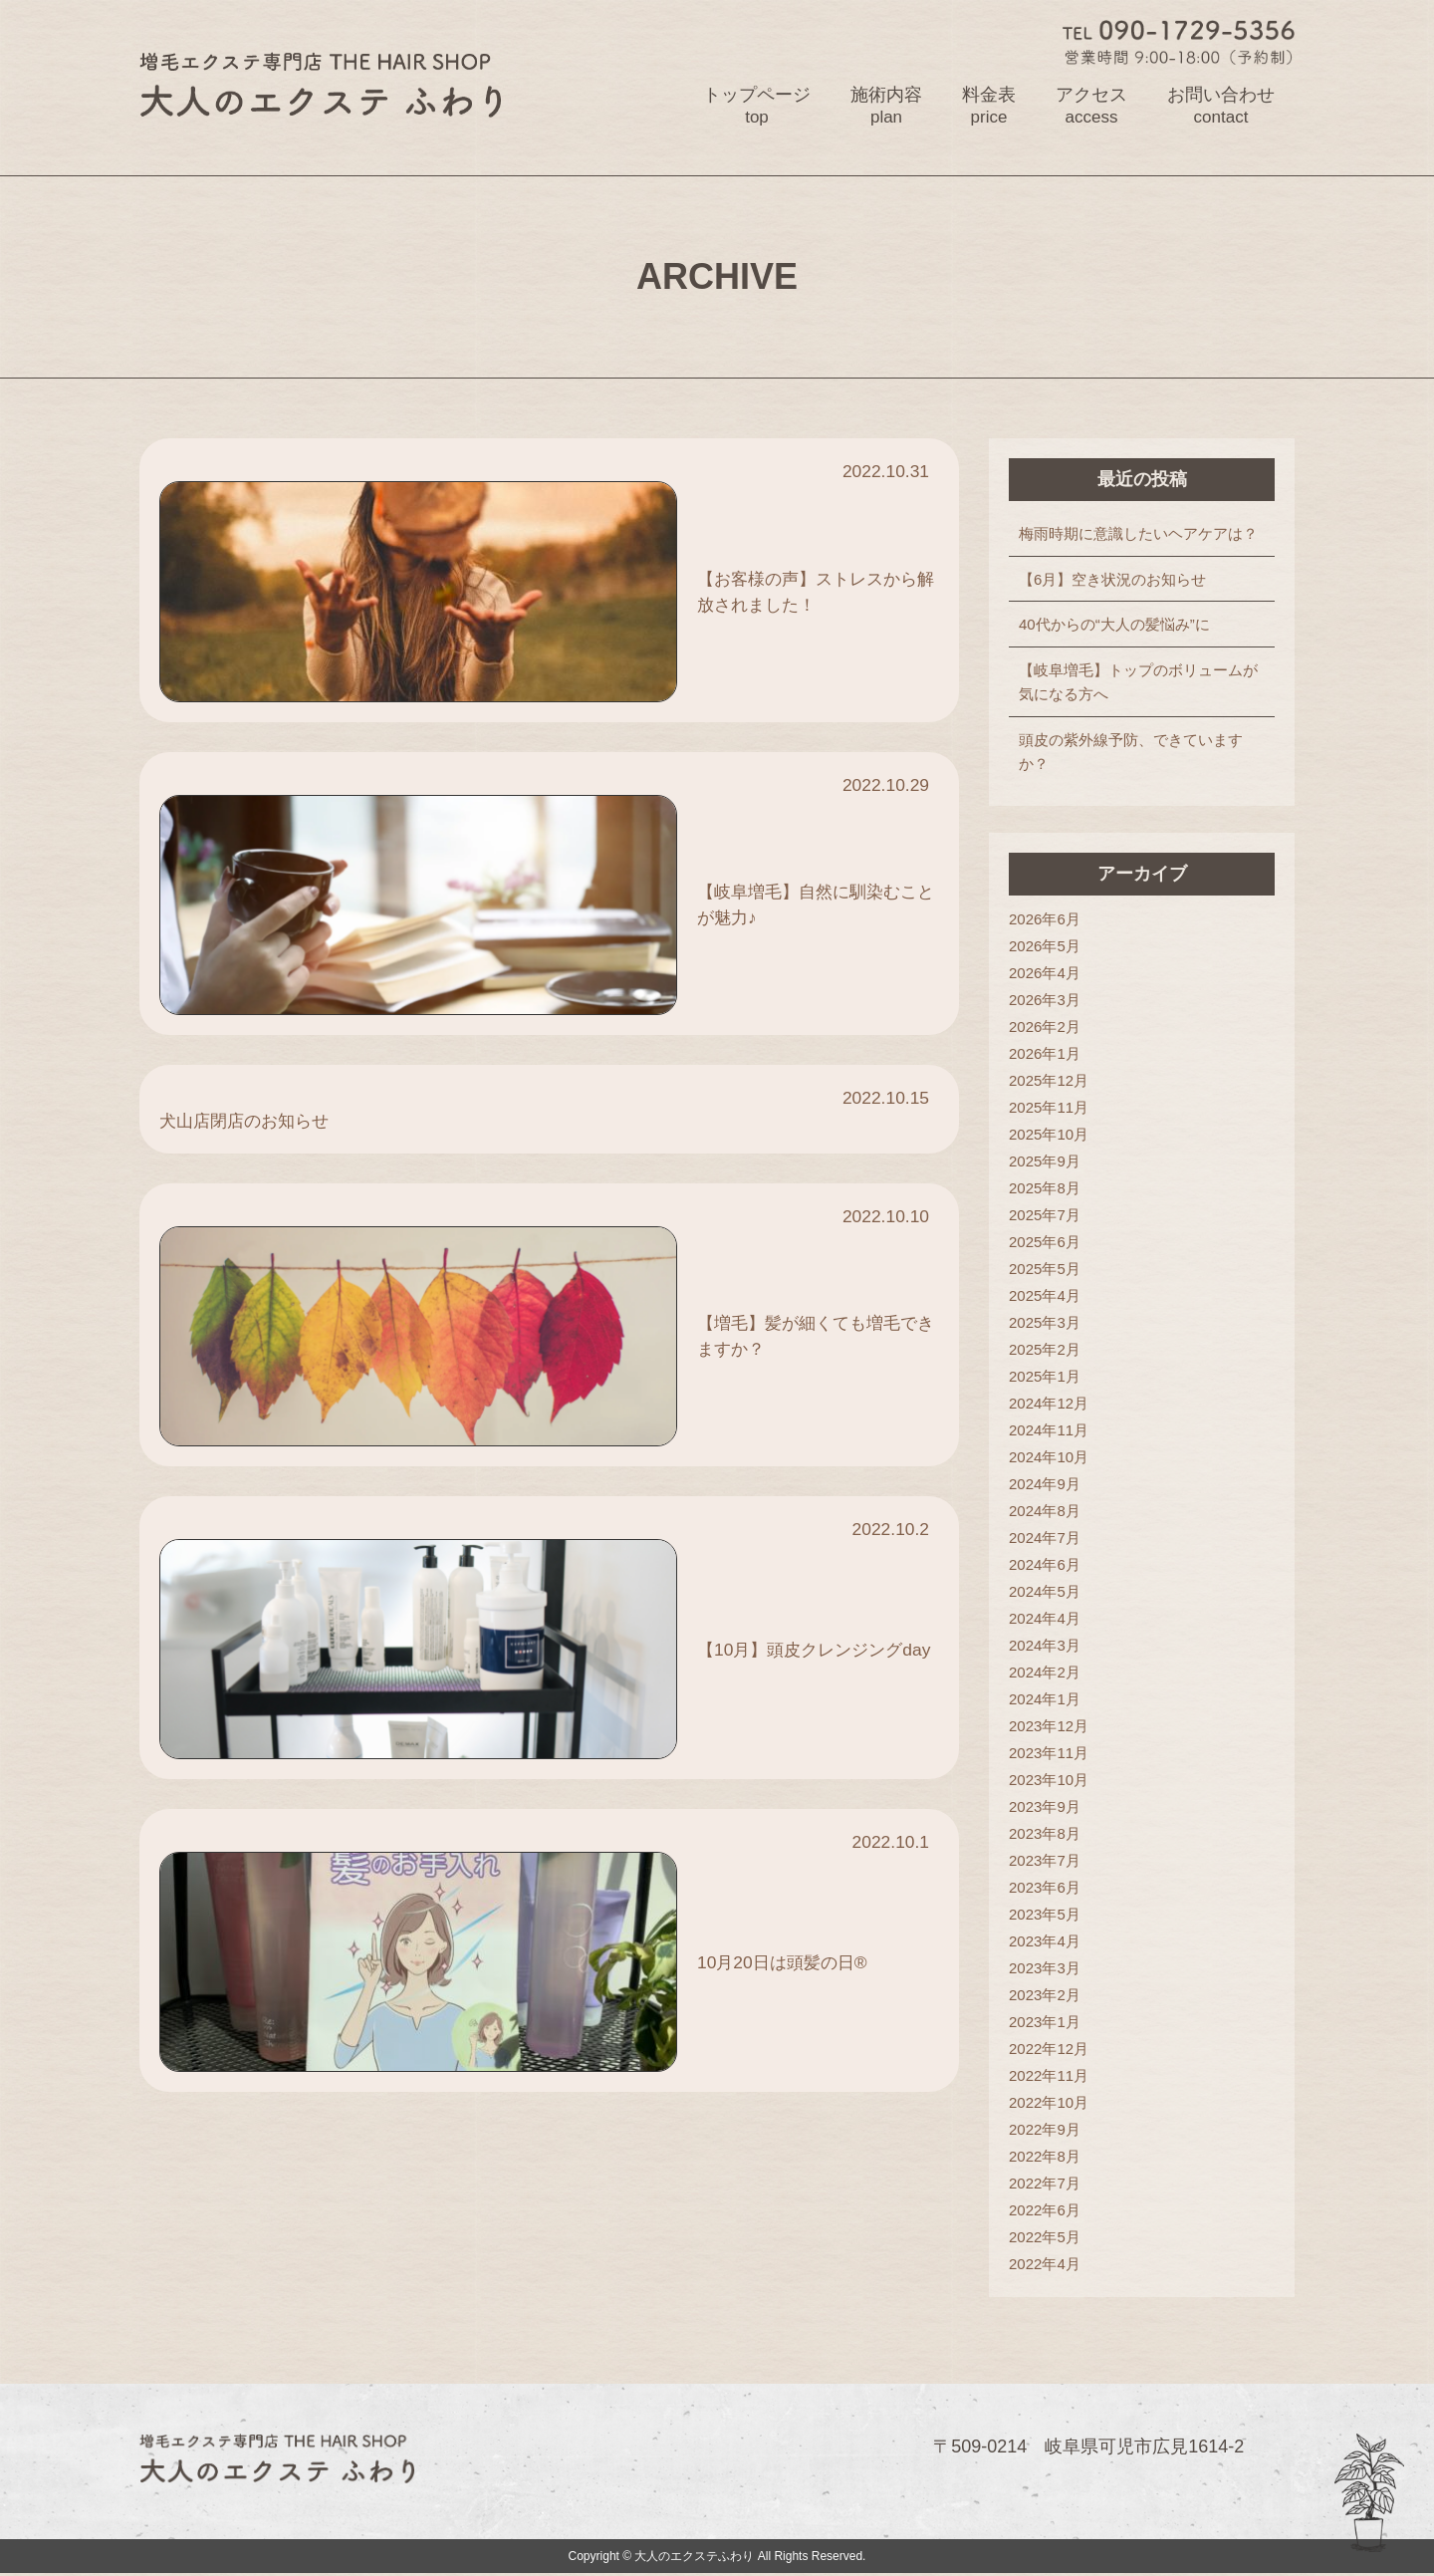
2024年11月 (1053, 1430)
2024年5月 (1049, 1592)
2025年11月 (1053, 1108)
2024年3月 (1049, 1646)
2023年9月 (1049, 1807)
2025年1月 (1049, 1377)
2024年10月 (1053, 1457)
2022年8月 (1049, 2157)
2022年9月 (1049, 2130)
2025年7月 (1049, 1215)
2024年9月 (1049, 1484)
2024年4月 (1049, 1619)
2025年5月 (1049, 1269)
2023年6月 (1049, 1888)
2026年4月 (1049, 973)
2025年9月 (1049, 1162)
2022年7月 (1049, 2184)
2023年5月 (1049, 1915)
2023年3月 (1049, 1968)
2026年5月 (1049, 946)
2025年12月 (1053, 1081)
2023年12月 (1053, 1726)
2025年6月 (1049, 1242)
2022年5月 (1049, 2237)
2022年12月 (1053, 2049)
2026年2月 (1049, 1027)
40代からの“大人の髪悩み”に (1119, 625)
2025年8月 (1049, 1188)
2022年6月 (1049, 2210)
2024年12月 (1053, 1404)
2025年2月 (1049, 1350)
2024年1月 (1049, 1699)
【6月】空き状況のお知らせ (1117, 580)
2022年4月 (1049, 2264)
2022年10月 (1053, 2103)
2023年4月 (1049, 1941)
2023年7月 (1049, 1861)
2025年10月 (1053, 1135)
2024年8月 (1049, 1511)
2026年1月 (1049, 1054)
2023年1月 (1049, 2022)
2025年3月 (1049, 1323)
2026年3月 (1049, 1000)
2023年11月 (1053, 1753)
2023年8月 (1049, 1834)
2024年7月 (1049, 1538)
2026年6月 (1049, 919)
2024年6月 (1049, 1565)
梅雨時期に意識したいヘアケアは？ (1143, 534)
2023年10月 (1053, 1780)
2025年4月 (1049, 1296)
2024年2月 (1049, 1673)
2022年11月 (1053, 2076)
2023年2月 (1049, 1995)
